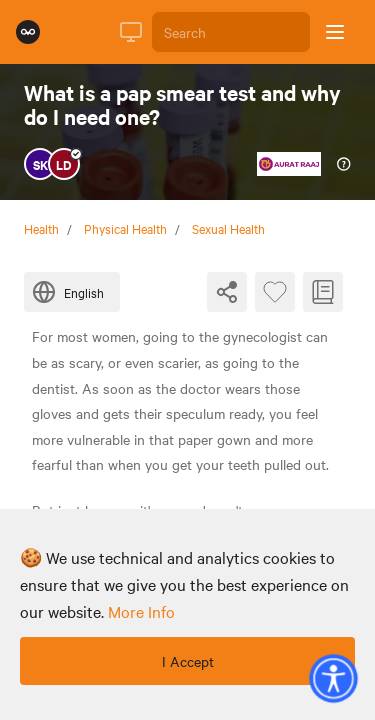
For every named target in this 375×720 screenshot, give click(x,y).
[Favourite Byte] (275, 292)
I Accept (188, 661)
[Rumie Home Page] (28, 32)
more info (141, 611)
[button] (333, 678)
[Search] (231, 32)
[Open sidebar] (335, 32)
